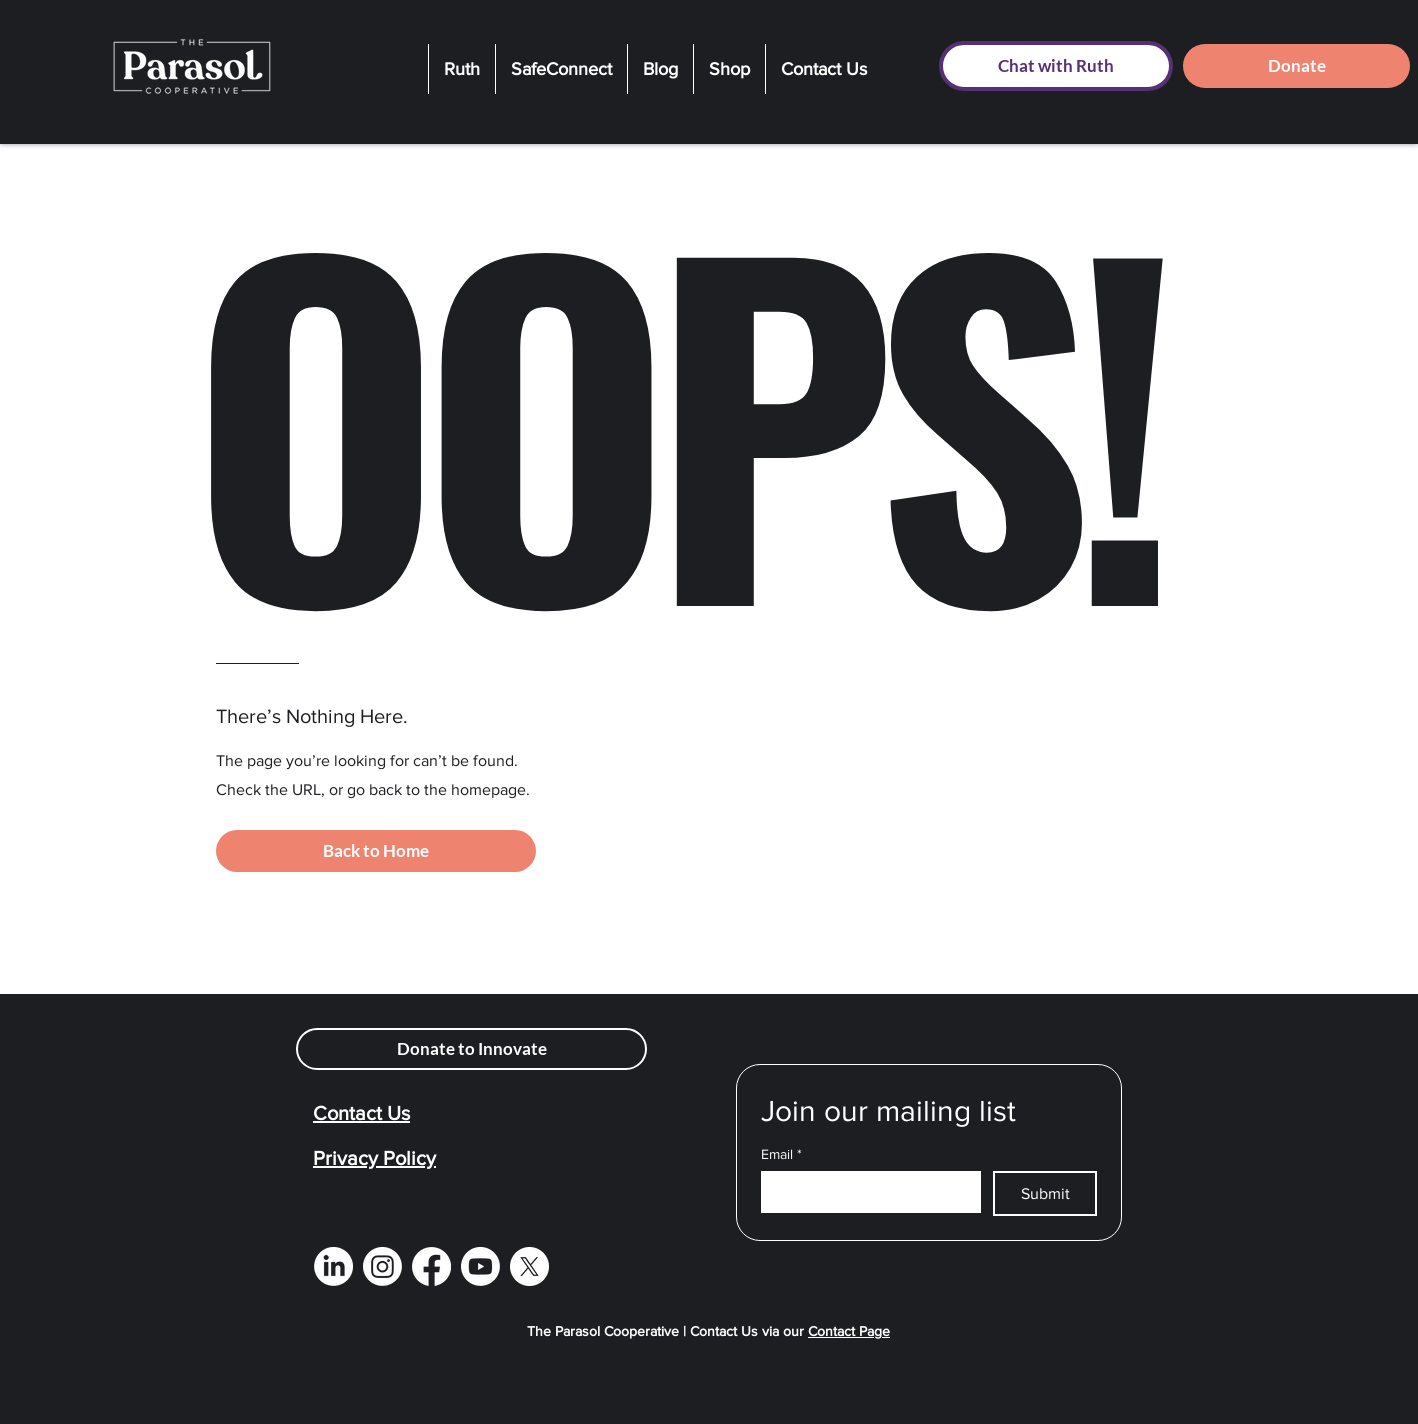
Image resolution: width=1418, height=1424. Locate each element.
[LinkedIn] (333, 1266)
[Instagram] (382, 1266)
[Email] (865, 1191)
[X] (529, 1266)
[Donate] (1296, 66)
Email (781, 1154)
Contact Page (849, 1331)
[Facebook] (431, 1266)
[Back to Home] (376, 851)
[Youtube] (480, 1266)
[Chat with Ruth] (1056, 66)
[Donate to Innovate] (471, 1049)
